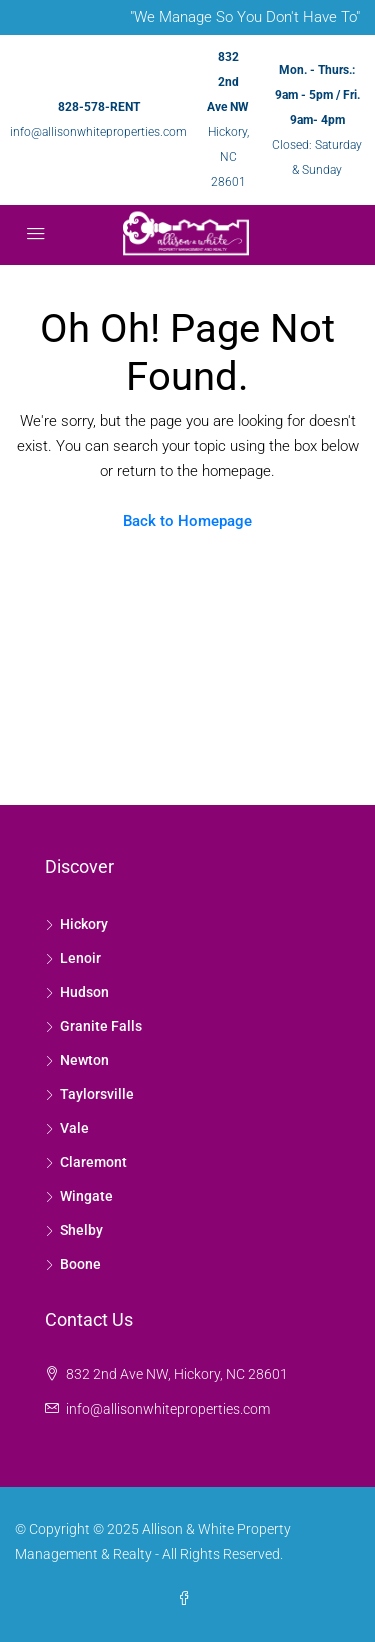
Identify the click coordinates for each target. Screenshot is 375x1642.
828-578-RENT (99, 107)
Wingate (86, 1196)
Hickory (84, 924)
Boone (80, 1264)
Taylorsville (97, 1094)
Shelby (81, 1230)
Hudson (84, 992)
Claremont (93, 1162)
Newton (84, 1060)
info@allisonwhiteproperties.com (98, 132)
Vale (74, 1128)
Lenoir (80, 958)
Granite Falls (101, 1026)
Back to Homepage (187, 521)
